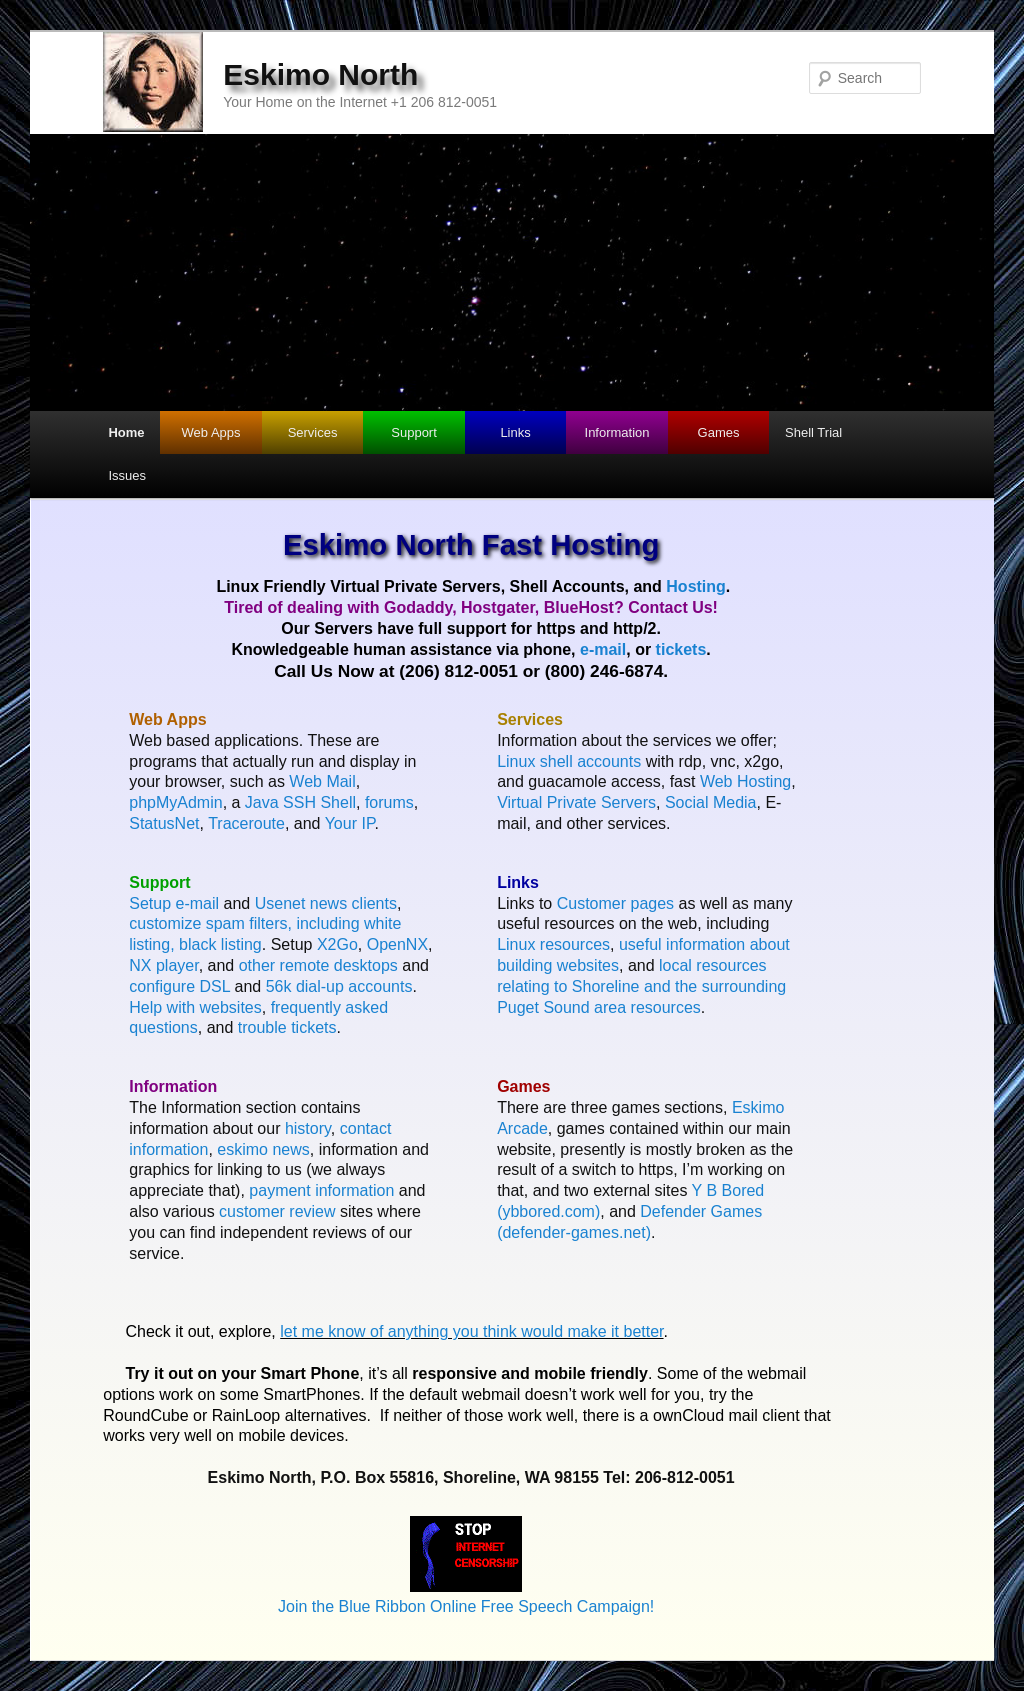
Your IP (350, 823)
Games (719, 432)
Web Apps (211, 432)
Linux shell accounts (569, 761)
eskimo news (263, 1149)
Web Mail (322, 781)
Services (313, 432)
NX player (163, 965)
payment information (321, 1190)
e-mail (603, 649)
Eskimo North (320, 74)
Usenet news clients (326, 903)
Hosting (696, 586)
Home (126, 432)
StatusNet (164, 823)
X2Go (337, 944)
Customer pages (615, 903)
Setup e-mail (174, 903)
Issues (127, 475)
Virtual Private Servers (576, 802)
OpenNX (397, 944)
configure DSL (179, 986)
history (308, 1128)
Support (414, 432)
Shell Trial (813, 432)
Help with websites (195, 1007)
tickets (681, 649)
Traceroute (246, 823)
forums (389, 802)
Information (617, 432)
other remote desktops (318, 965)
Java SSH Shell (300, 802)
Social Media (711, 802)
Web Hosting (745, 781)
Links (515, 432)
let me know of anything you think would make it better (471, 1331)
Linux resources (553, 944)
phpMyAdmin (175, 802)
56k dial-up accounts (339, 986)
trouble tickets (287, 1027)
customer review (277, 1211)
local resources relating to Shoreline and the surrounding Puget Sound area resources (641, 986)
